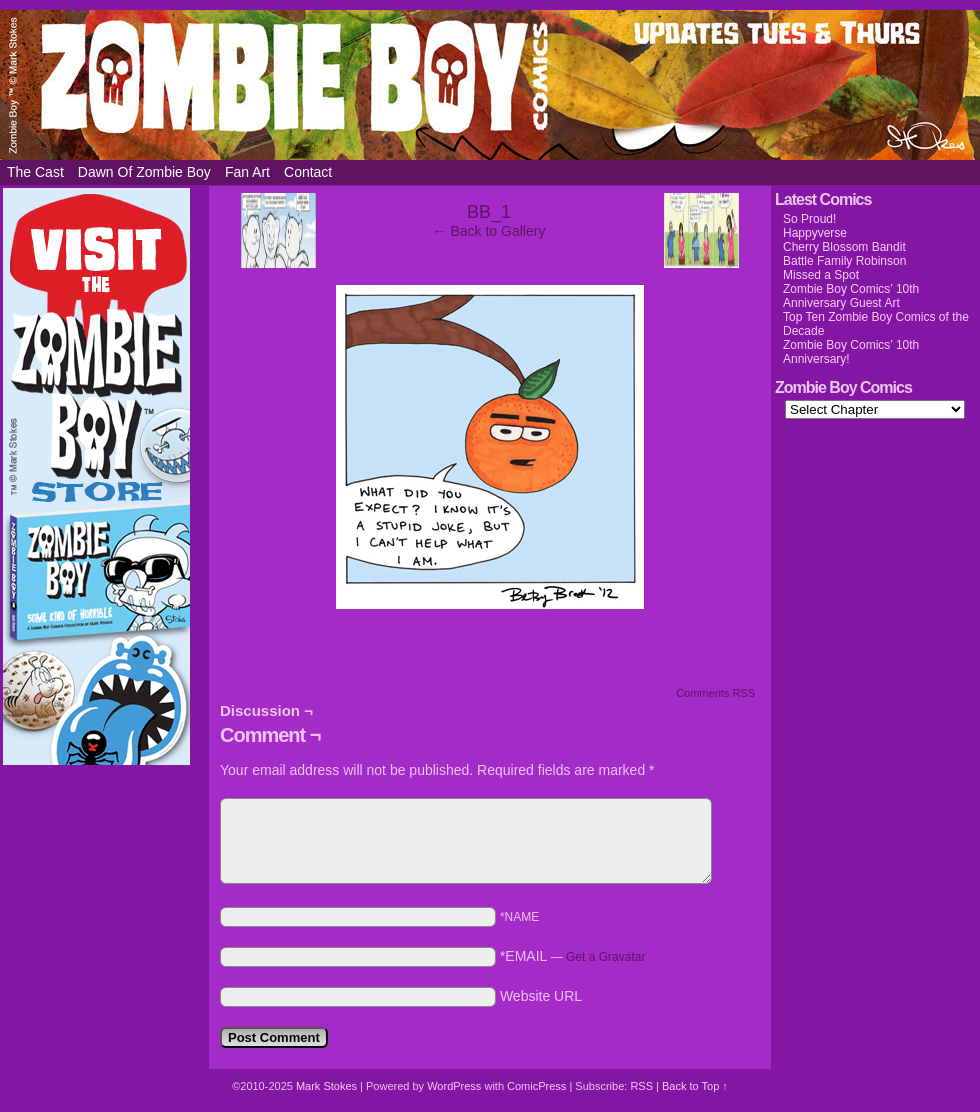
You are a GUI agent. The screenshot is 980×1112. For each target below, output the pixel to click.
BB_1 (489, 212)
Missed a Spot (821, 275)
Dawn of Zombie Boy (144, 172)
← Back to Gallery (489, 231)
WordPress (454, 1086)
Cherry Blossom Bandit (844, 247)
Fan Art (247, 172)
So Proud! (809, 219)
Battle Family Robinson (844, 261)
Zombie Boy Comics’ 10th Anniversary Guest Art (851, 296)
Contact (308, 172)
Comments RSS (715, 693)
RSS (641, 1086)
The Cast (35, 172)
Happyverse (815, 233)
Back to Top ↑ (695, 1086)
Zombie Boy (490, 85)
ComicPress (536, 1086)
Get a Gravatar (605, 957)
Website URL (541, 996)
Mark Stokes (328, 1086)
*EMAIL (573, 956)
